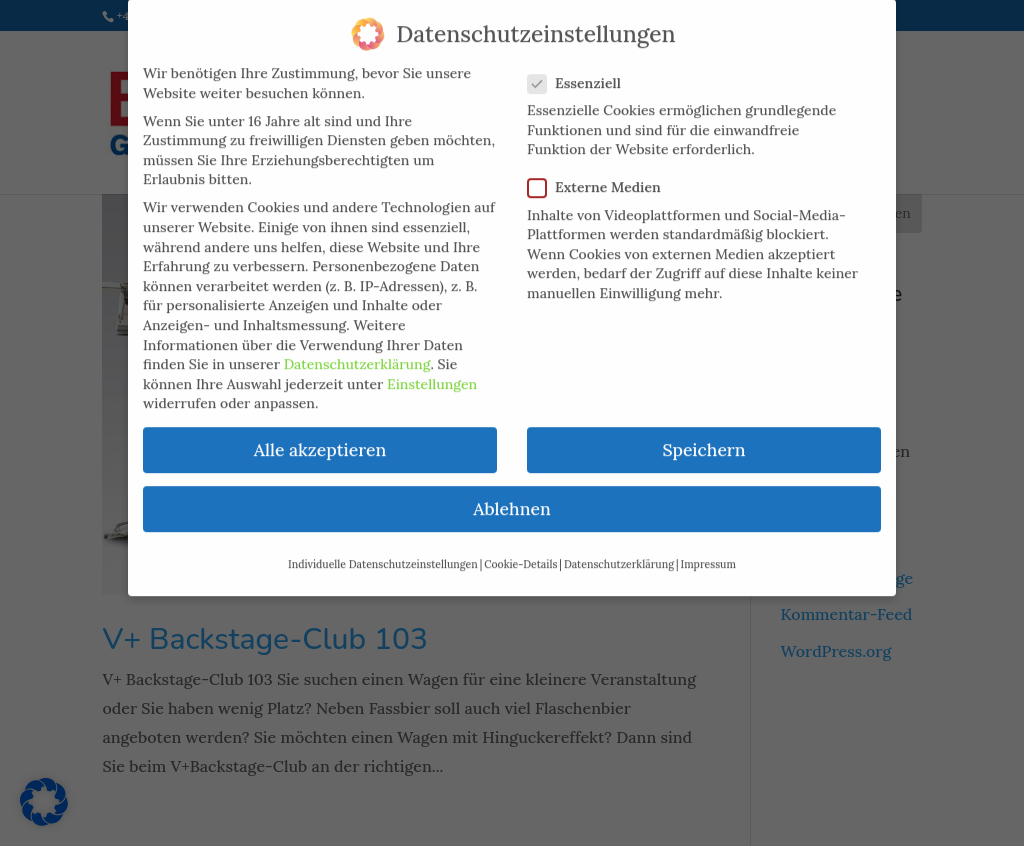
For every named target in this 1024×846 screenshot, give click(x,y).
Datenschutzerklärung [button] (619, 550)
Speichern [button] (703, 436)
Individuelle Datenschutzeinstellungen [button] (383, 550)
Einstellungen (432, 370)
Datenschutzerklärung (357, 351)
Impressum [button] (708, 550)
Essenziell (582, 69)
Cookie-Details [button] (520, 550)
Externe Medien (602, 174)
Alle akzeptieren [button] (320, 436)
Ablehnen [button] (511, 495)
